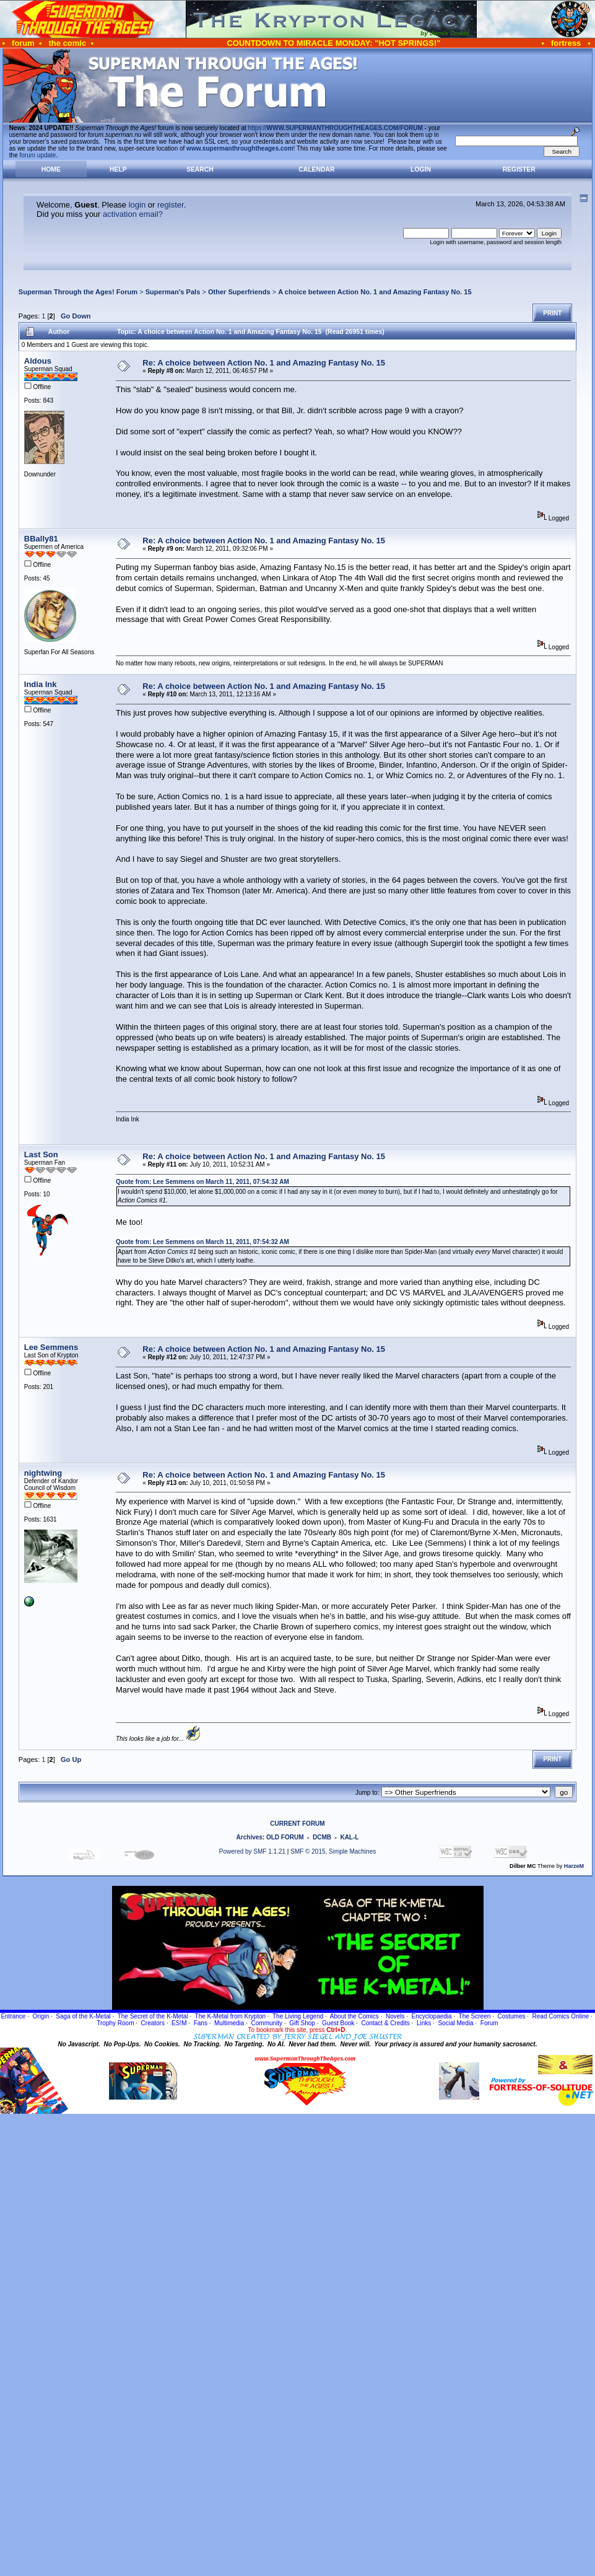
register (170, 204)
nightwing (43, 1473)
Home (51, 169)
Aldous (37, 361)
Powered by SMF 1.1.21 (252, 1851)
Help (118, 169)
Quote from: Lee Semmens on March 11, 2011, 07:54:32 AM (202, 1181)
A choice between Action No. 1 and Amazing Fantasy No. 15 (374, 292)
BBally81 (41, 538)
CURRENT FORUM (297, 1823)
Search (200, 169)
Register (519, 169)
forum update (38, 155)
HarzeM (574, 1866)
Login (420, 169)
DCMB (322, 1837)
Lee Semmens (51, 1347)
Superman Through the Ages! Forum (78, 292)
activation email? (133, 214)
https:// (335, 128)
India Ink (40, 684)
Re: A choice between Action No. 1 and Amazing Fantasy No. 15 (263, 362)
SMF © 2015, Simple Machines (333, 1851)
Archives (250, 1837)
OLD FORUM (285, 1837)
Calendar (316, 169)
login (137, 204)
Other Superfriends (239, 292)
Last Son (41, 1154)
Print (552, 313)
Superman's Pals (173, 292)
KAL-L (349, 1837)
